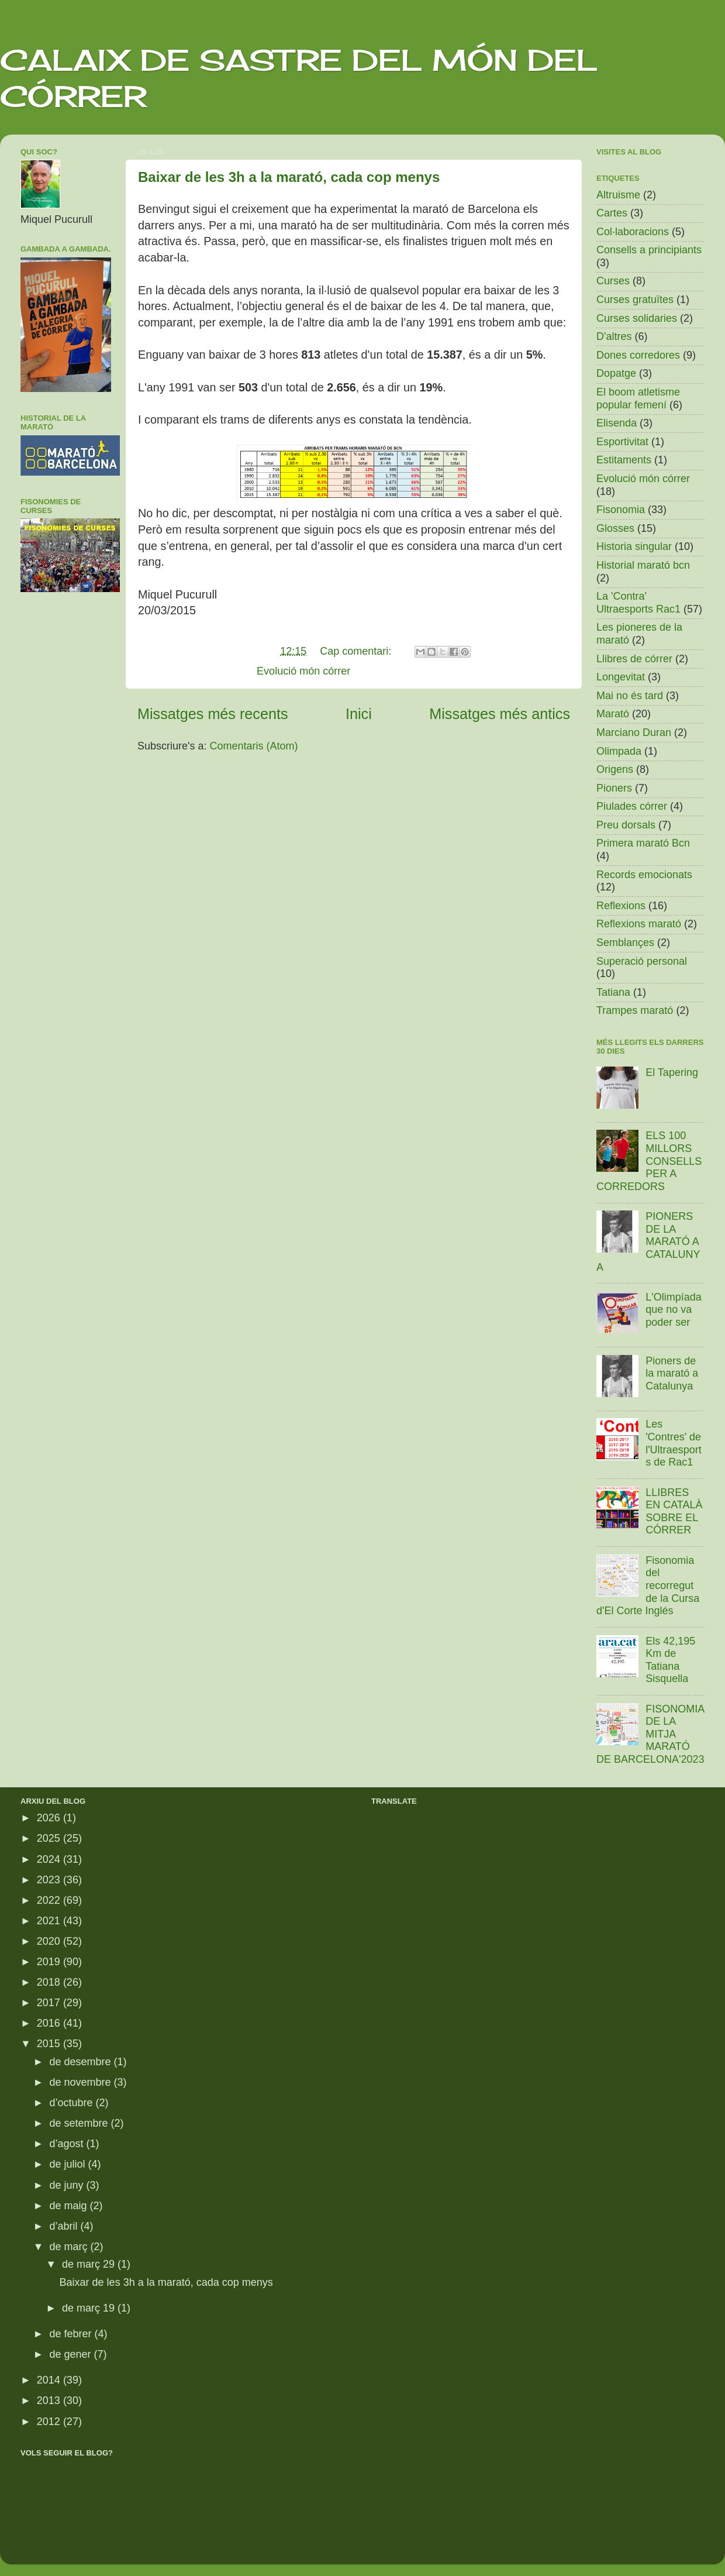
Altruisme (618, 195)
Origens (614, 769)
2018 (50, 1982)
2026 (50, 1818)
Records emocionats (644, 875)
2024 (50, 1859)
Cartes (611, 213)
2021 (50, 1921)
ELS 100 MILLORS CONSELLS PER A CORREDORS (649, 1161)
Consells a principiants (649, 250)
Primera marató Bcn (643, 843)
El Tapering (671, 1072)
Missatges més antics (499, 714)
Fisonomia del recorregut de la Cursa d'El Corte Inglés (647, 1585)
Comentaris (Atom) (254, 746)
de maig (69, 2206)
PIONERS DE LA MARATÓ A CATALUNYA (648, 1241)
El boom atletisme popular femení (638, 398)
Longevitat (620, 677)
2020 (50, 1941)
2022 (50, 1900)
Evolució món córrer (303, 671)
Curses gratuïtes (635, 299)
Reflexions (620, 906)
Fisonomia (620, 509)
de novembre (81, 2082)
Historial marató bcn (643, 565)
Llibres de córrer (634, 659)
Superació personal (641, 961)
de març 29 (90, 2264)
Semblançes (625, 942)
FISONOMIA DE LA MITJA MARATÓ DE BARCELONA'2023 (650, 1734)
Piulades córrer (631, 806)
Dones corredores (638, 355)
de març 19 (90, 2308)
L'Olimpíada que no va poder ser (673, 1309)
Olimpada (618, 751)
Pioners (614, 788)
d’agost (67, 2143)
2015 (50, 2043)
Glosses (615, 528)
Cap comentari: (357, 651)
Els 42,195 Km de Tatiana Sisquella (670, 1660)
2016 (50, 2023)
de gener (71, 2354)
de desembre (81, 2062)
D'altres (613, 336)
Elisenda (616, 423)
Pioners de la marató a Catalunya (671, 1373)
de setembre (80, 2123)
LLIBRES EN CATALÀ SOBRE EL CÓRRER (673, 1511)
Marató (612, 714)
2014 (50, 2380)
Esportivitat (622, 442)
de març (69, 2246)
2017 (50, 2002)
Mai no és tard (629, 695)
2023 (50, 1880)
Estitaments (623, 460)
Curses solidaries (636, 318)
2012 (50, 2421)
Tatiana (613, 992)
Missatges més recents (212, 714)
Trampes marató (634, 1010)
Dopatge (616, 373)
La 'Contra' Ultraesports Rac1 (638, 602)
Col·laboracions (632, 232)
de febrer (71, 2334)
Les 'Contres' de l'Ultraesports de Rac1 (673, 1443)
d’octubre (72, 2103)
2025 (50, 1838)
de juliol (68, 2164)
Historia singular (634, 546)
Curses (613, 281)
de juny (67, 2185)
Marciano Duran (633, 732)
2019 (50, 1962)
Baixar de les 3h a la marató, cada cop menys (289, 177)
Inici (359, 714)
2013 (50, 2400)
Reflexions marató (638, 924)
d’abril (64, 2226)
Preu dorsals (625, 825)
